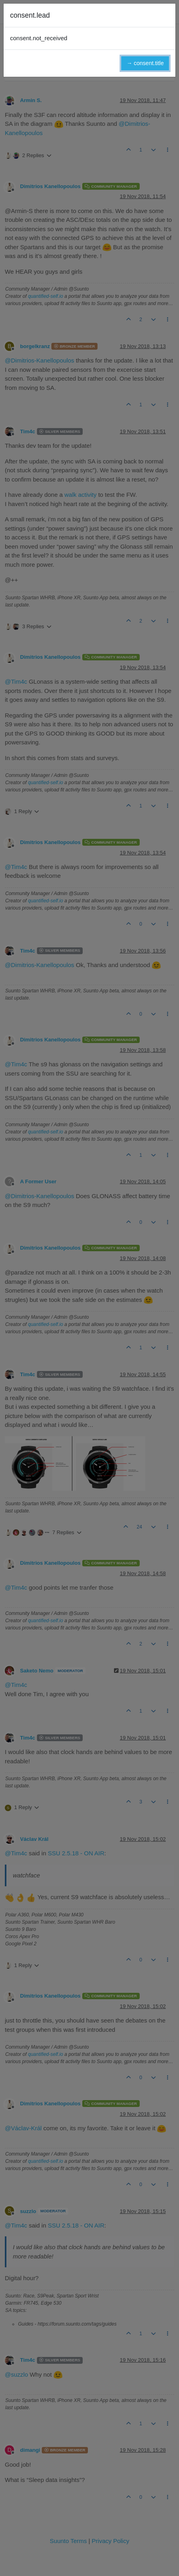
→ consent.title (145, 63)
